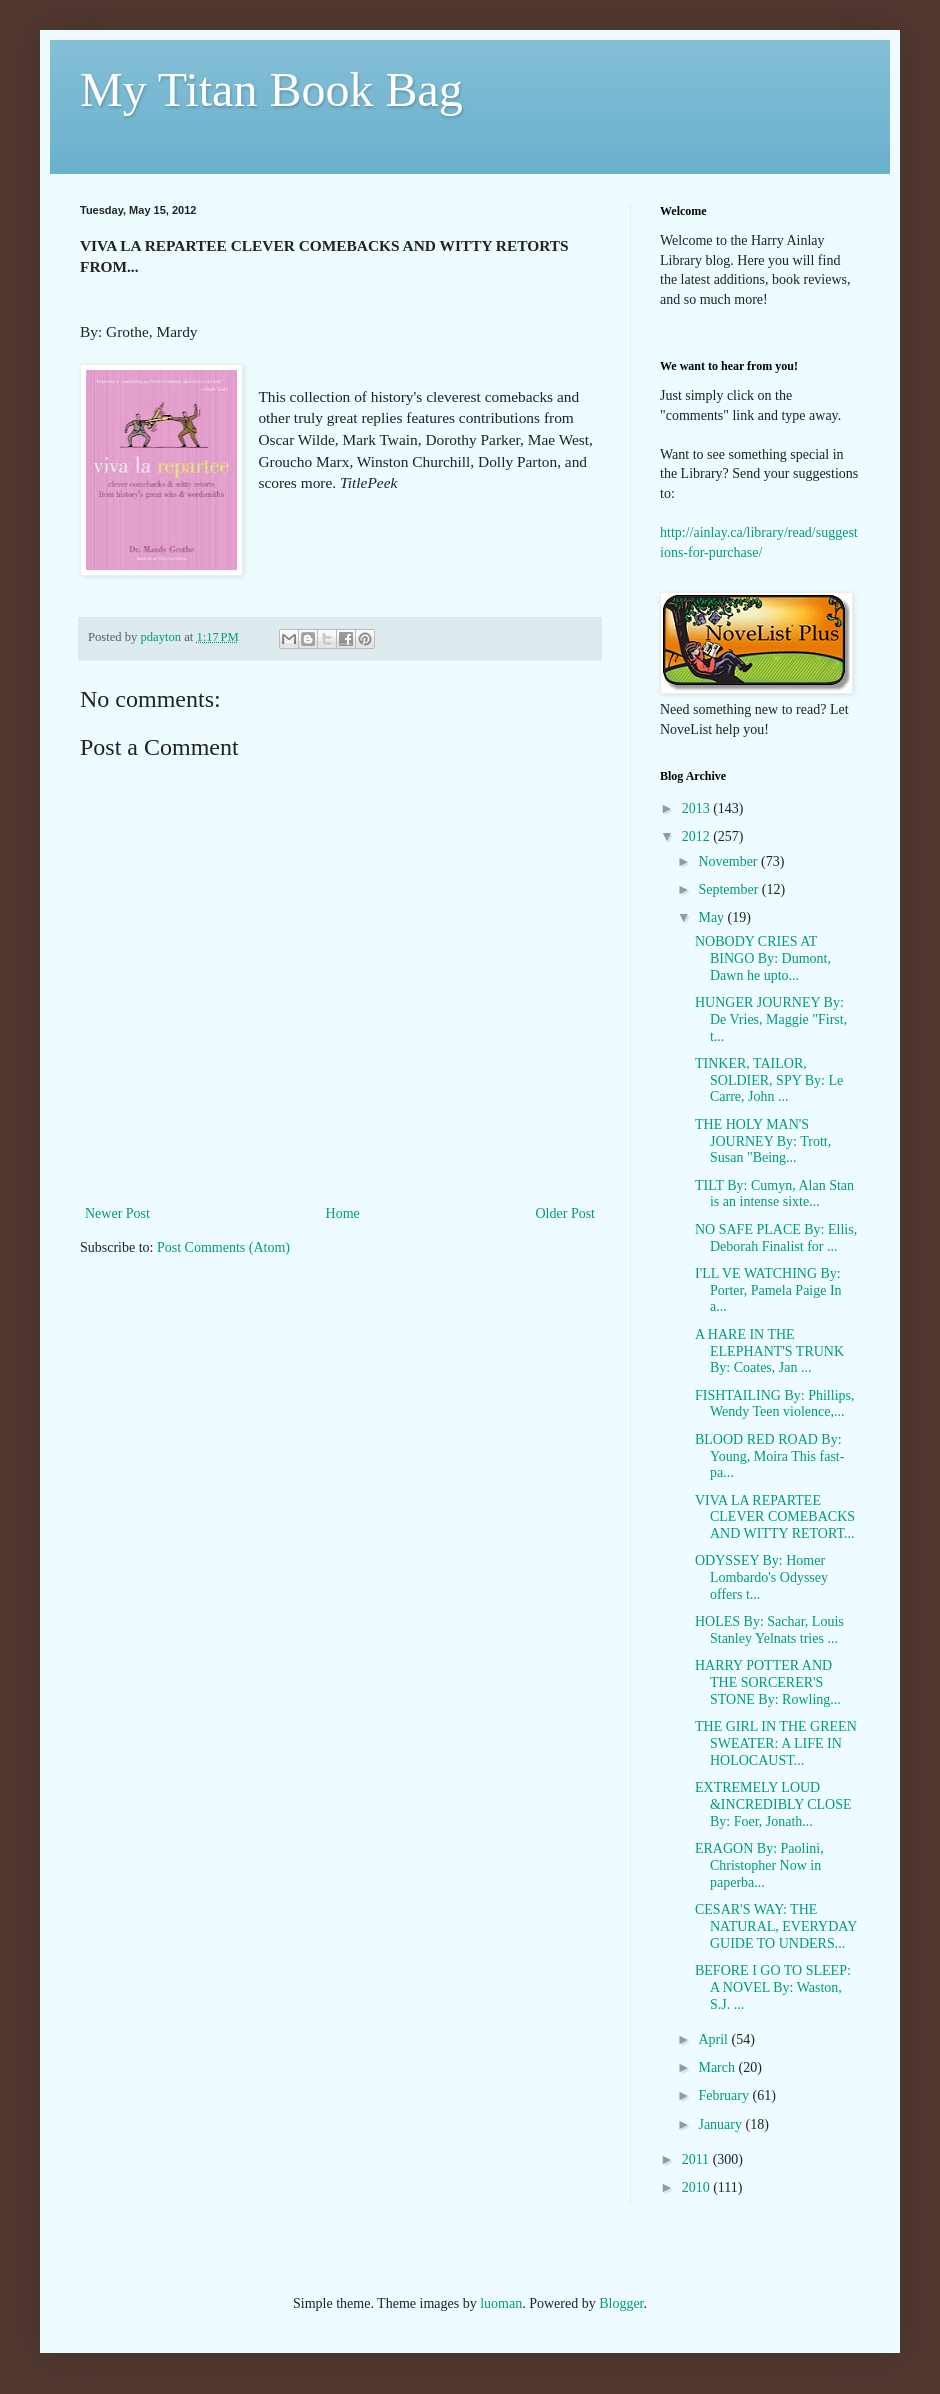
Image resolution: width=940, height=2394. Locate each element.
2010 (698, 2187)
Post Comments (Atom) (223, 1247)
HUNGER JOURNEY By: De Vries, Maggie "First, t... (771, 1019)
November (729, 861)
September (729, 889)
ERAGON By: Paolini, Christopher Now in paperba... (759, 1865)
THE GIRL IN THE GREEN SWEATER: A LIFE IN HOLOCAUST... (776, 1743)
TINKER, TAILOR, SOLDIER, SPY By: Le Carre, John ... (769, 1080)
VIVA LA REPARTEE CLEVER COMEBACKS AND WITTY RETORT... (775, 1517)
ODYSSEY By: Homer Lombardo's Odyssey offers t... (761, 1577)
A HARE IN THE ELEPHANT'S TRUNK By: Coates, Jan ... (769, 1351)
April (714, 2039)
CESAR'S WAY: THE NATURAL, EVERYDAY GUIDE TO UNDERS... (776, 1926)
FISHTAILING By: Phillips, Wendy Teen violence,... (775, 1404)
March (718, 2067)
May (712, 917)
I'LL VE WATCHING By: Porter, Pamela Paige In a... (768, 1290)
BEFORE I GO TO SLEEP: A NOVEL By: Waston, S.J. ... (773, 1987)
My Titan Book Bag (271, 89)
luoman (501, 2303)
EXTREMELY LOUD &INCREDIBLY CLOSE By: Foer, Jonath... (773, 1804)
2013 (698, 808)
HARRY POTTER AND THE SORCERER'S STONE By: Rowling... (768, 1682)
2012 (698, 836)
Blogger (621, 2303)
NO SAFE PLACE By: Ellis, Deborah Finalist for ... (776, 1238)
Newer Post (117, 1213)
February (725, 2095)
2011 (697, 2159)
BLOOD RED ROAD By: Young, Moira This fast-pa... (769, 1456)
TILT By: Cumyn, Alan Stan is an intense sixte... (774, 1194)
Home (343, 1213)
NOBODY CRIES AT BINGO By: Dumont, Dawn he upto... (763, 958)
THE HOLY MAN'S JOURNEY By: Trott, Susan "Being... (763, 1141)
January (721, 2124)
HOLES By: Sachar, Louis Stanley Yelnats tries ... (769, 1630)
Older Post (566, 1213)
